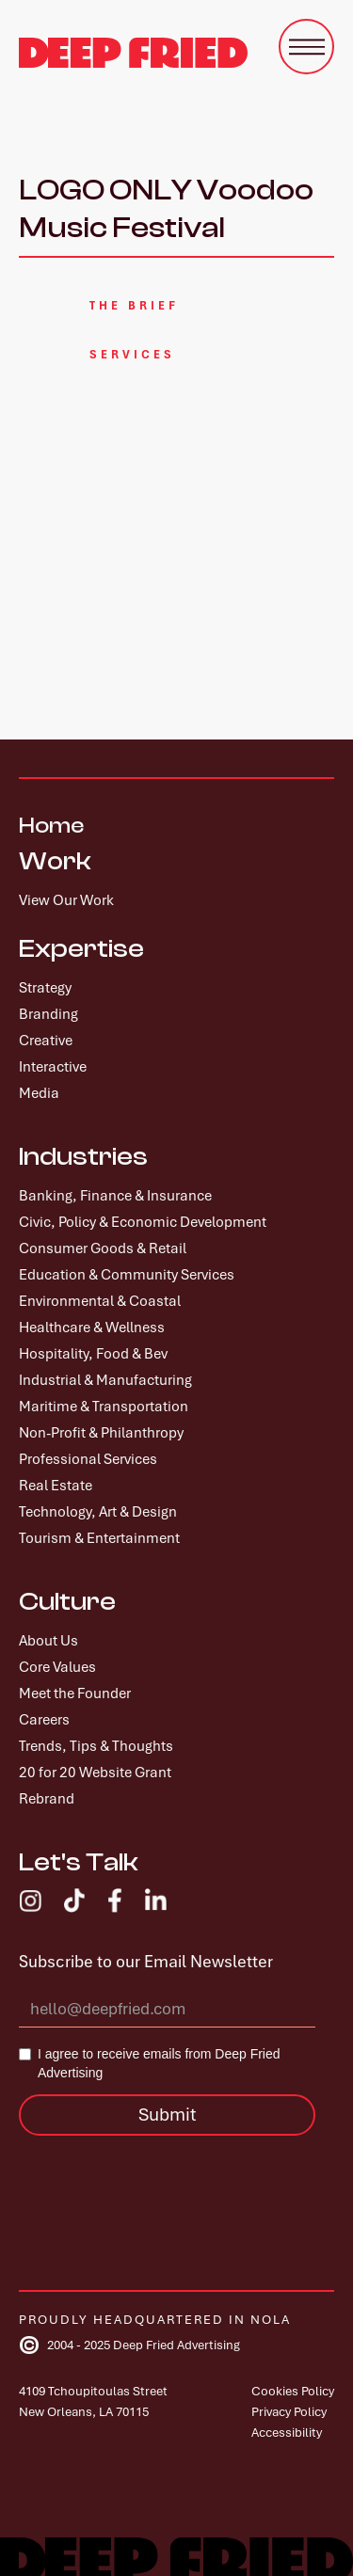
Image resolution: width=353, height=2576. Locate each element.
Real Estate (55, 1485)
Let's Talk (78, 1862)
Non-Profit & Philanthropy (101, 1432)
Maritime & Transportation (103, 1406)
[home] (133, 52)
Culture (67, 1601)
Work (55, 861)
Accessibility (286, 2433)
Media (39, 1093)
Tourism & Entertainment (99, 1538)
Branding (48, 1014)
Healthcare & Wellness (92, 1327)
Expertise (81, 948)
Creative (45, 1040)
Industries (83, 1156)
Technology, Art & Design (98, 1512)
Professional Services (88, 1459)
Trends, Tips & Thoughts (96, 1746)
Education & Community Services (126, 1274)
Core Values (57, 1667)
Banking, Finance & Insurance (115, 1195)
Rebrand (46, 1798)
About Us (48, 1640)
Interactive (53, 1066)
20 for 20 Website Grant (95, 1772)
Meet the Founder (75, 1693)
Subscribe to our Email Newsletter (146, 1961)
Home (51, 826)
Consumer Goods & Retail (102, 1248)
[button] (306, 46)
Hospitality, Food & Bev (93, 1353)
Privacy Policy (289, 2412)
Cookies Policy (292, 2391)
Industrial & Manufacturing (105, 1380)
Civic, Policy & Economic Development (142, 1222)
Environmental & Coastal (100, 1301)
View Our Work (66, 900)
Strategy (45, 987)
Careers (44, 1719)
